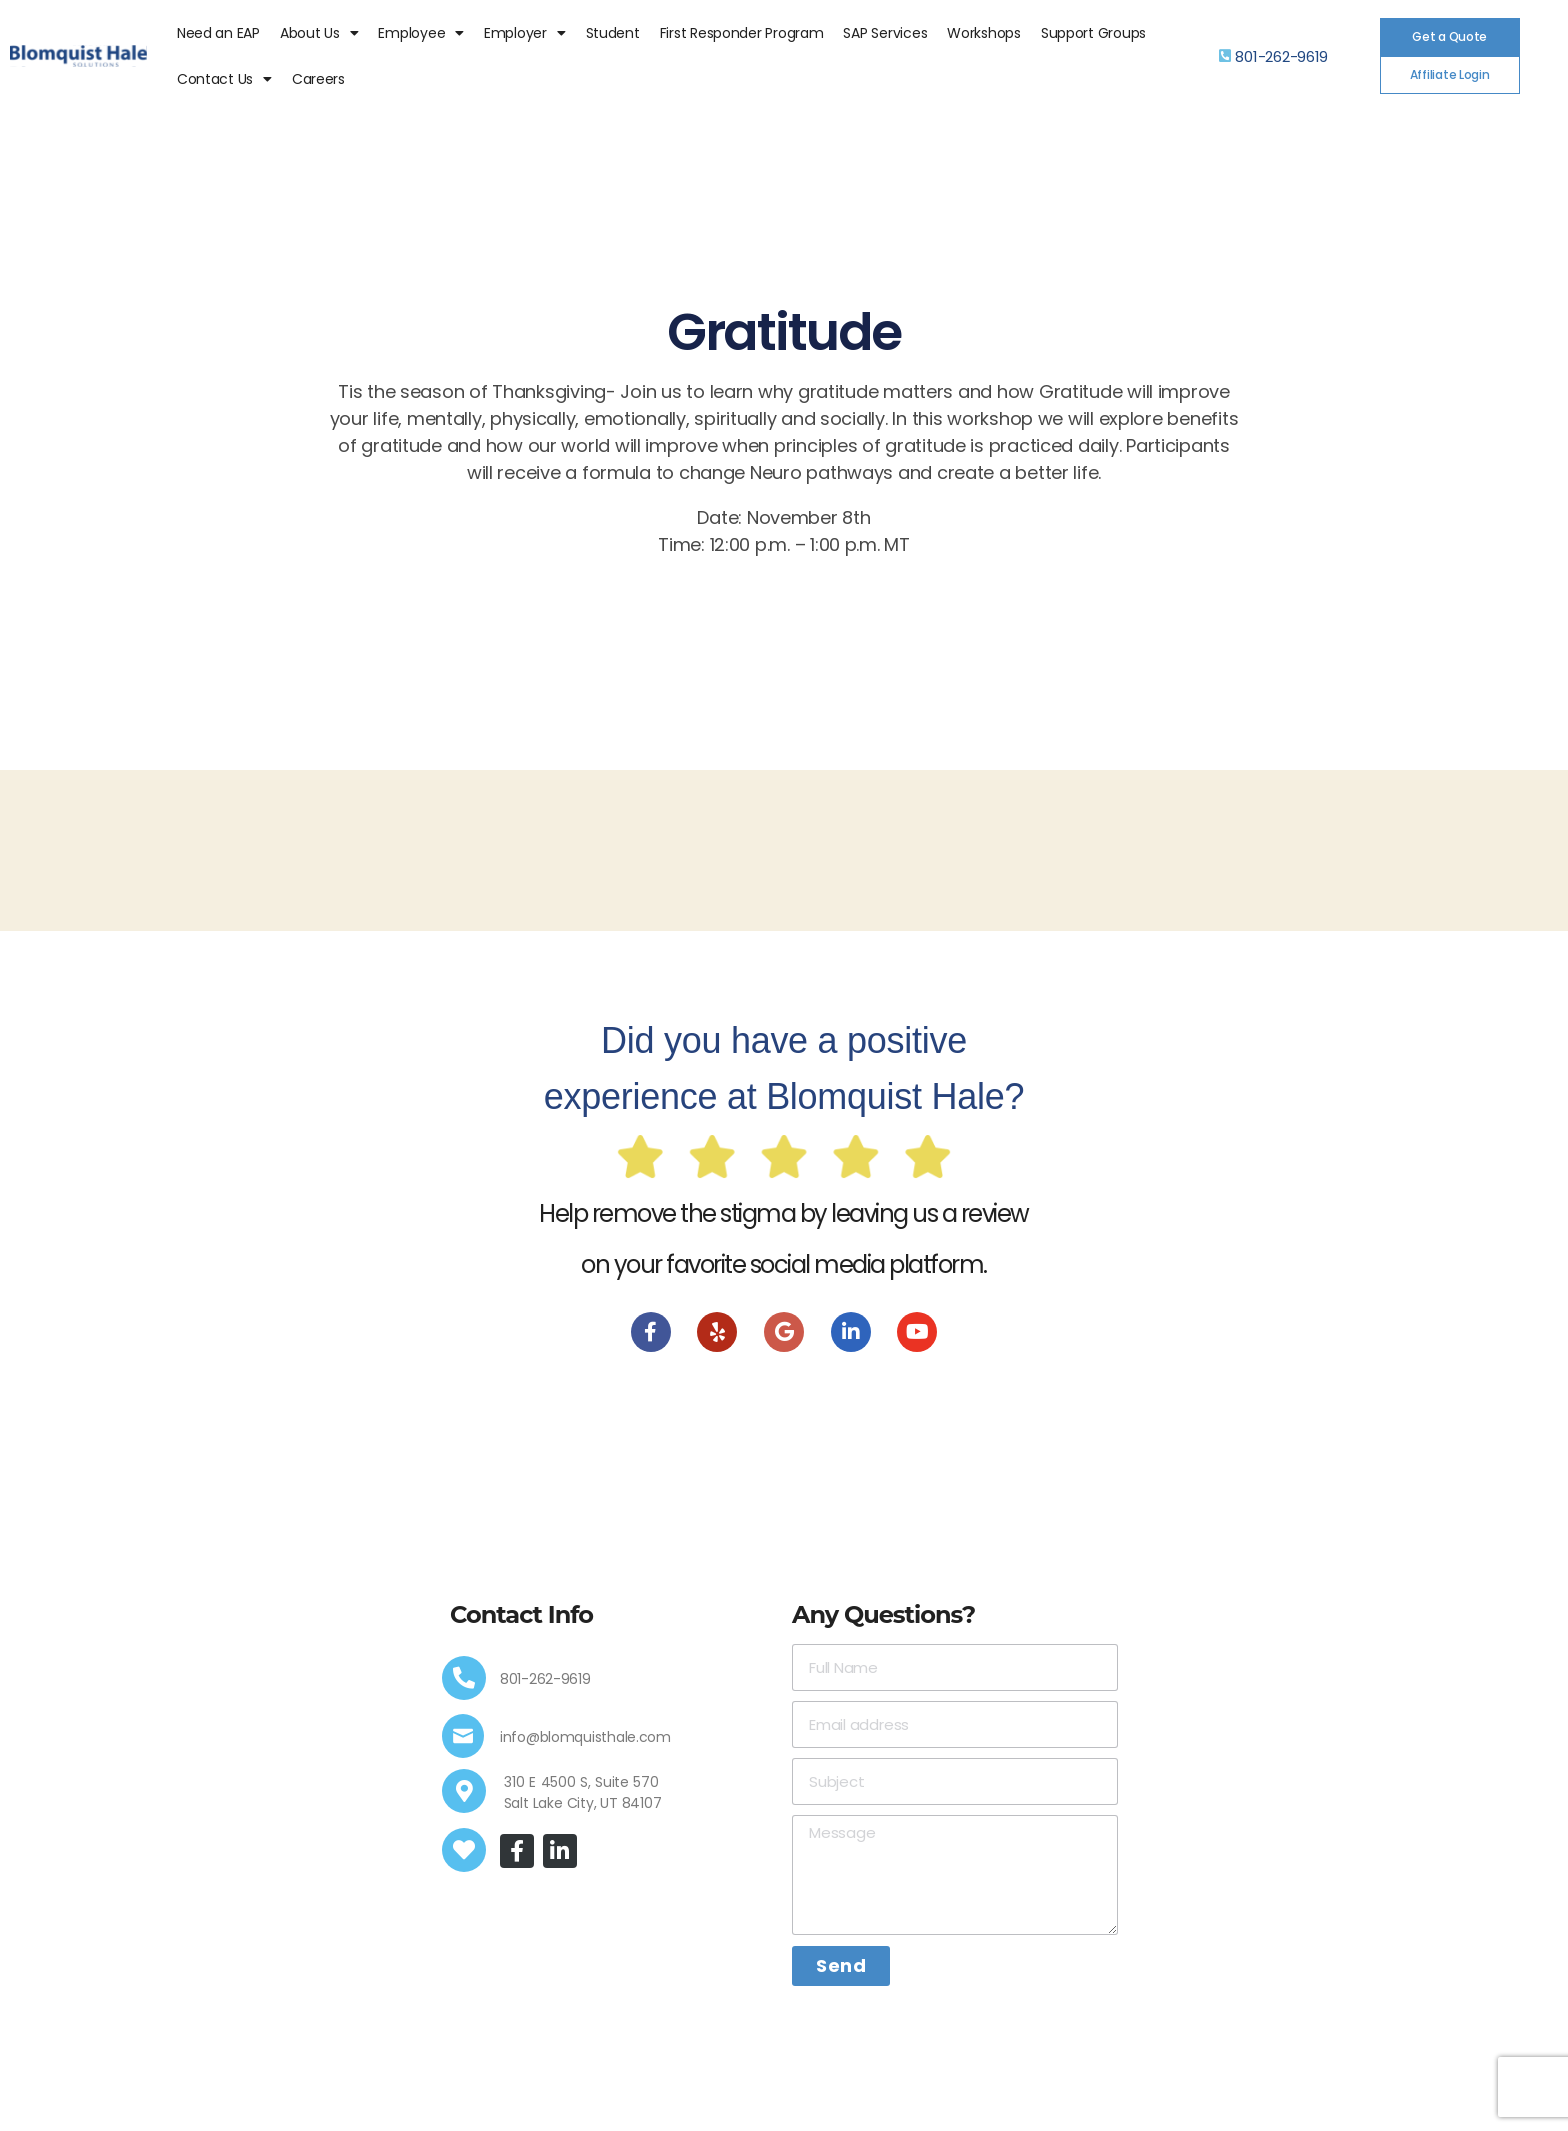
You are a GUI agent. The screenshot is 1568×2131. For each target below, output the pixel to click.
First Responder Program (742, 33)
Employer (525, 33)
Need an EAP (218, 33)
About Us (319, 33)
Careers (318, 79)
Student (613, 33)
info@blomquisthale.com (585, 1737)
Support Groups (1093, 33)
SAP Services (885, 33)
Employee (421, 33)
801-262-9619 (1281, 56)
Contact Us (224, 79)
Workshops (984, 33)
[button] (1450, 37)
